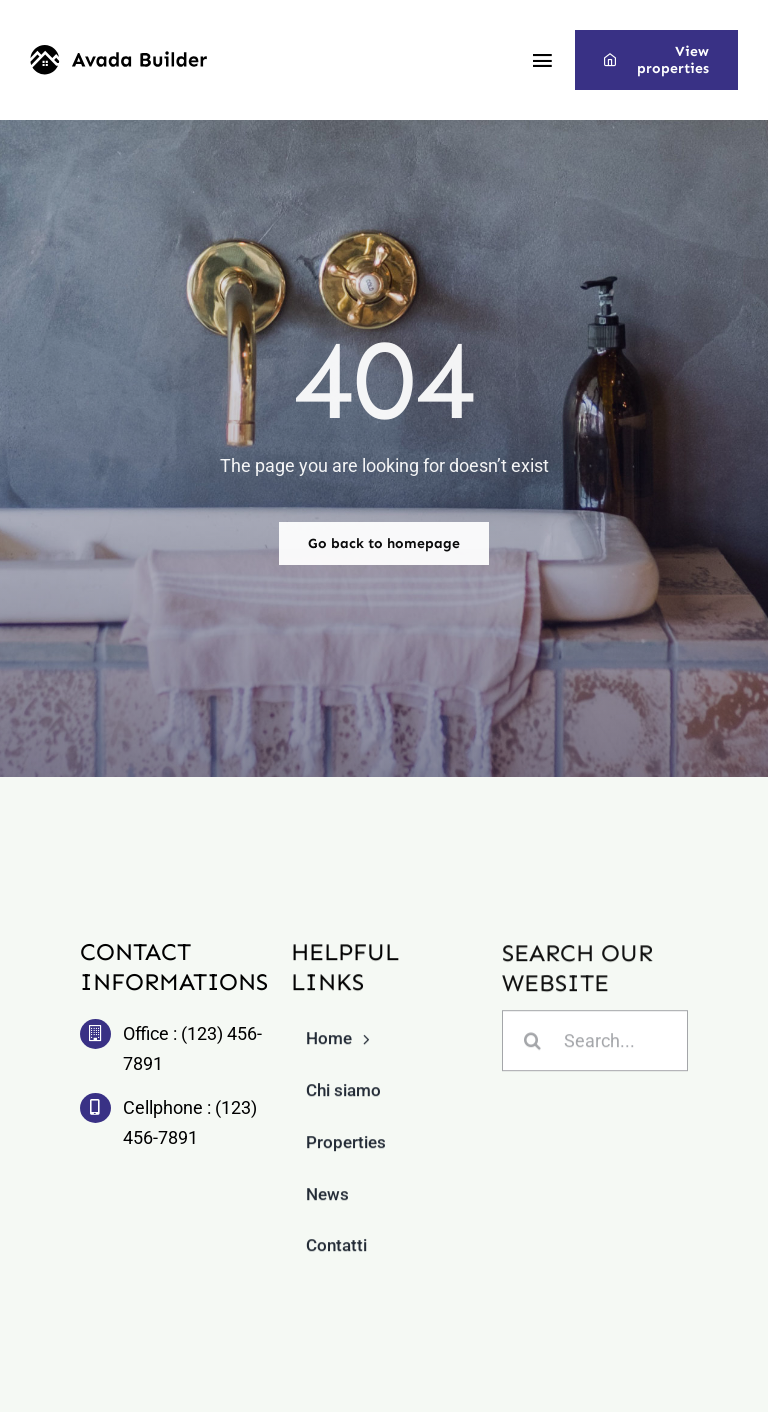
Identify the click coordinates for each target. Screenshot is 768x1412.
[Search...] (595, 1042)
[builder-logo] (118, 53)
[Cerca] (532, 1042)
